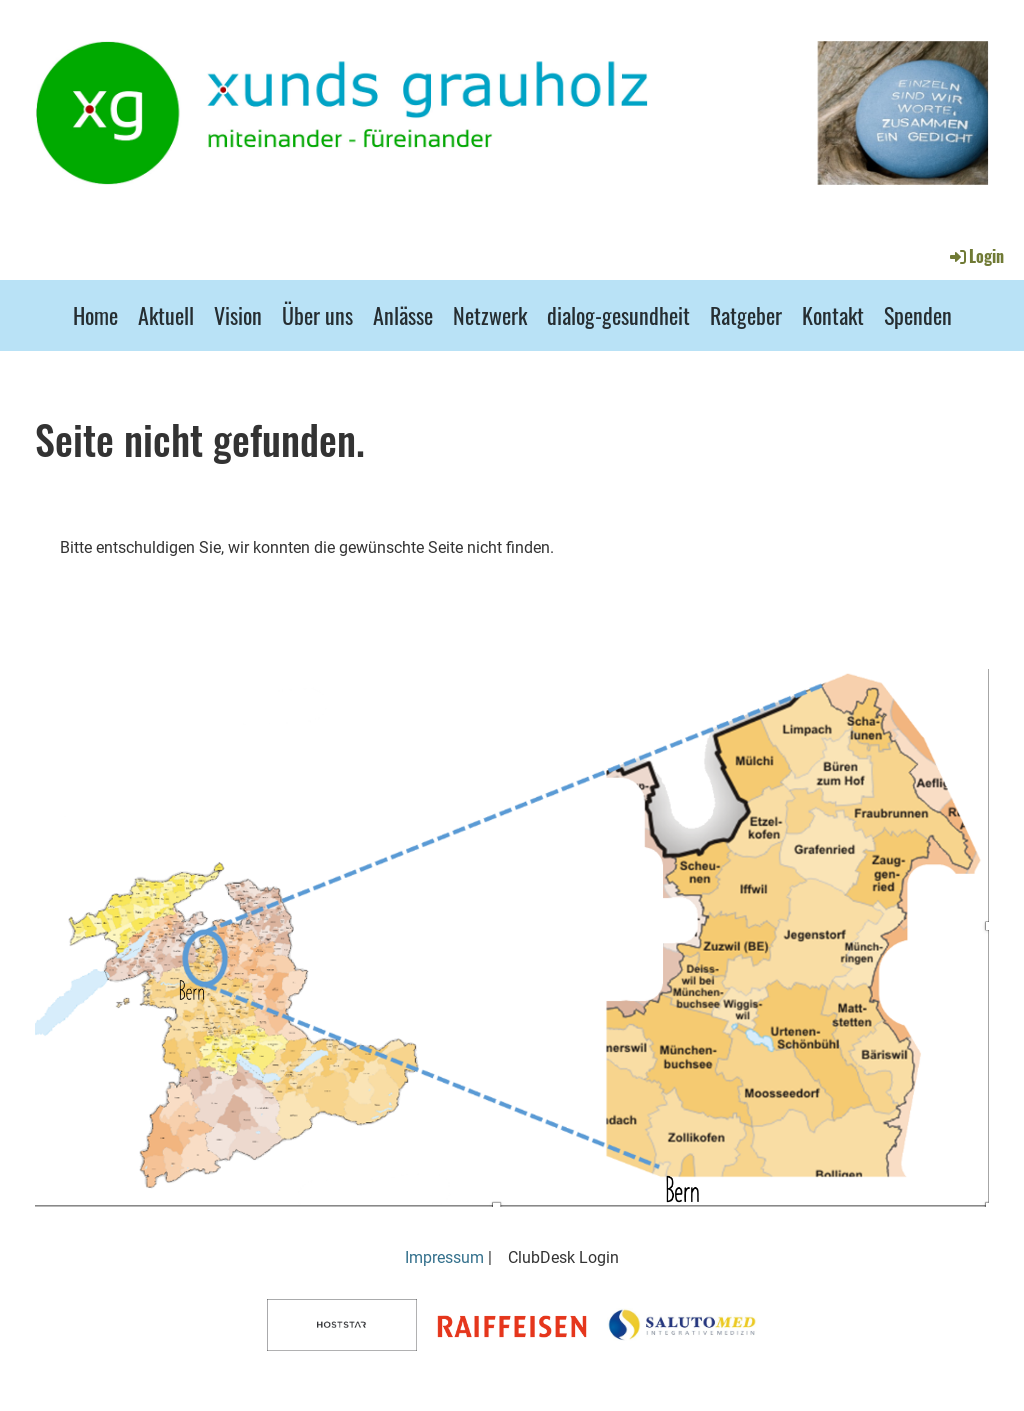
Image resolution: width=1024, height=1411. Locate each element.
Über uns (317, 315)
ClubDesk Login (563, 1257)
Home (95, 315)
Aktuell (166, 315)
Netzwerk (490, 315)
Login (975, 256)
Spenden (918, 315)
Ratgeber (746, 315)
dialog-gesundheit (618, 315)
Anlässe (403, 315)
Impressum (444, 1257)
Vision (238, 315)
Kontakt (833, 315)
